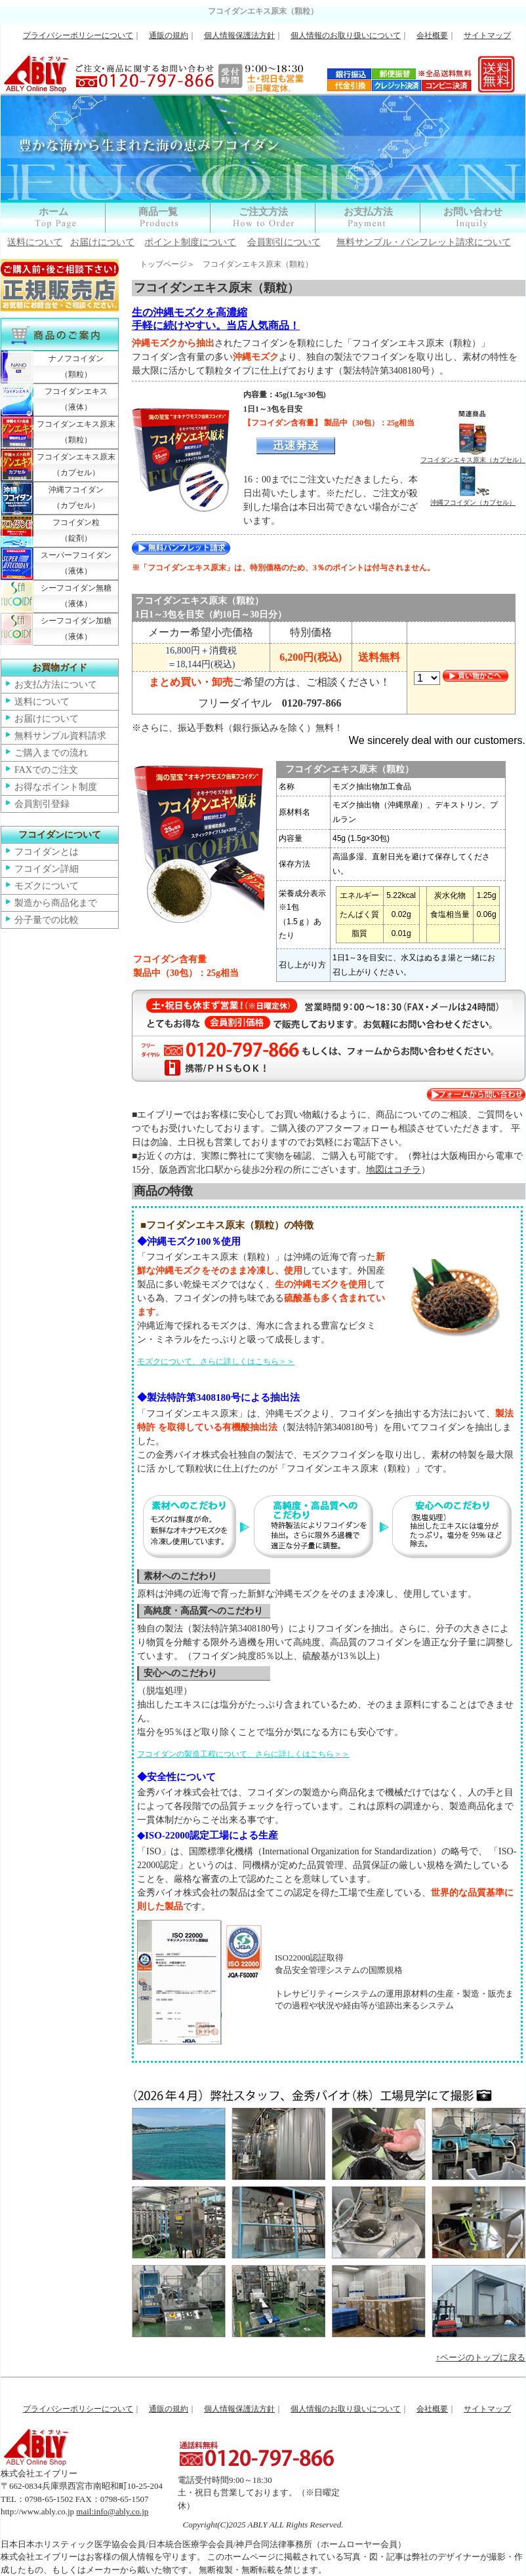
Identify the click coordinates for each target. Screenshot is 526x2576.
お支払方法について (55, 685)
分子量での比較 (46, 920)
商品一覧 (158, 211)
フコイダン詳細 (46, 869)
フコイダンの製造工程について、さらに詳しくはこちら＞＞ (243, 1754)
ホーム (53, 211)
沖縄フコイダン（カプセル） (76, 497)
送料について (34, 242)
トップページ (163, 264)
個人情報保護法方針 (239, 35)
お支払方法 (368, 211)
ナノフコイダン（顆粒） (76, 366)
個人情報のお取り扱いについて (346, 35)
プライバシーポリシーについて (78, 35)
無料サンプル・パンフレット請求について (423, 242)
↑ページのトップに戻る (481, 2357)
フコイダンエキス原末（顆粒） (76, 432)
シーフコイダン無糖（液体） (76, 595)
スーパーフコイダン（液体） (76, 563)
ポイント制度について (190, 242)
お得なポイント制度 (55, 787)
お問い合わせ (472, 211)
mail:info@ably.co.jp (112, 2511)
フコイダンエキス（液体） (76, 399)
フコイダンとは (46, 852)
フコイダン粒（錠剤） (76, 530)
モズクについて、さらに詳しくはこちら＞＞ (215, 1361)
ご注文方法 (263, 211)
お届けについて (102, 242)
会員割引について (284, 242)
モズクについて (46, 886)
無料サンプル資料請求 (60, 736)
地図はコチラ (393, 1170)
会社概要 (432, 35)
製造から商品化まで (55, 903)
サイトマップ (487, 35)
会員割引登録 (42, 804)
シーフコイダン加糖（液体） (76, 628)
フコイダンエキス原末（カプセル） (76, 464)
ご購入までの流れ (51, 753)
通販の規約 (168, 35)
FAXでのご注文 (46, 770)
